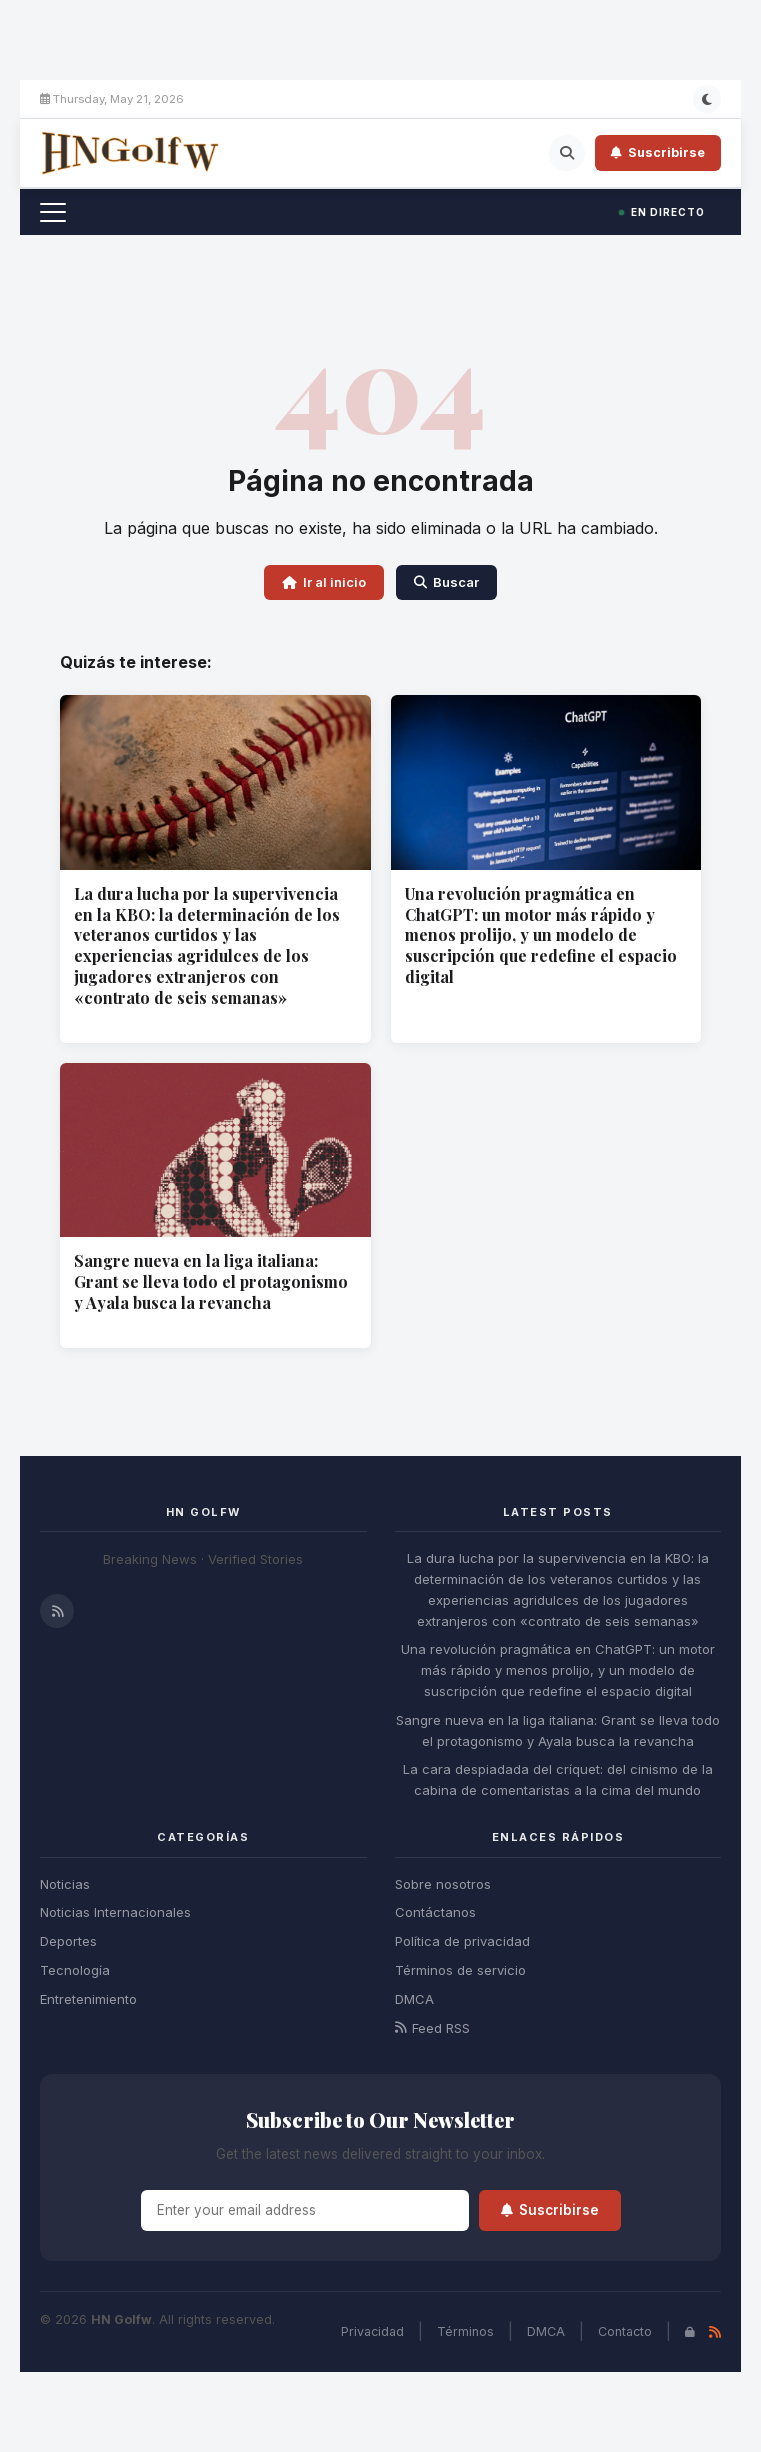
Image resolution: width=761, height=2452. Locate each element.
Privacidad (372, 2331)
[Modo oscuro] (707, 99)
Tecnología (75, 1970)
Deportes (68, 1941)
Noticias (65, 1884)
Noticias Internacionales (115, 1912)
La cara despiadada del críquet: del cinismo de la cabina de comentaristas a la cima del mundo (558, 1779)
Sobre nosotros (443, 1884)
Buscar (446, 582)
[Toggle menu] (53, 212)
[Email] (305, 2210)
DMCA (414, 1999)
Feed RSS (432, 2028)
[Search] (567, 153)
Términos (465, 2331)
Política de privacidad (462, 1941)
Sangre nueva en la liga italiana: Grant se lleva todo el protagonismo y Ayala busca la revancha (211, 1281)
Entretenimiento (88, 1999)
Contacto (625, 2331)
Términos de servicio (460, 1970)
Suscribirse (658, 152)
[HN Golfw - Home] (130, 153)
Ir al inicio (324, 582)
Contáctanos (435, 1912)
